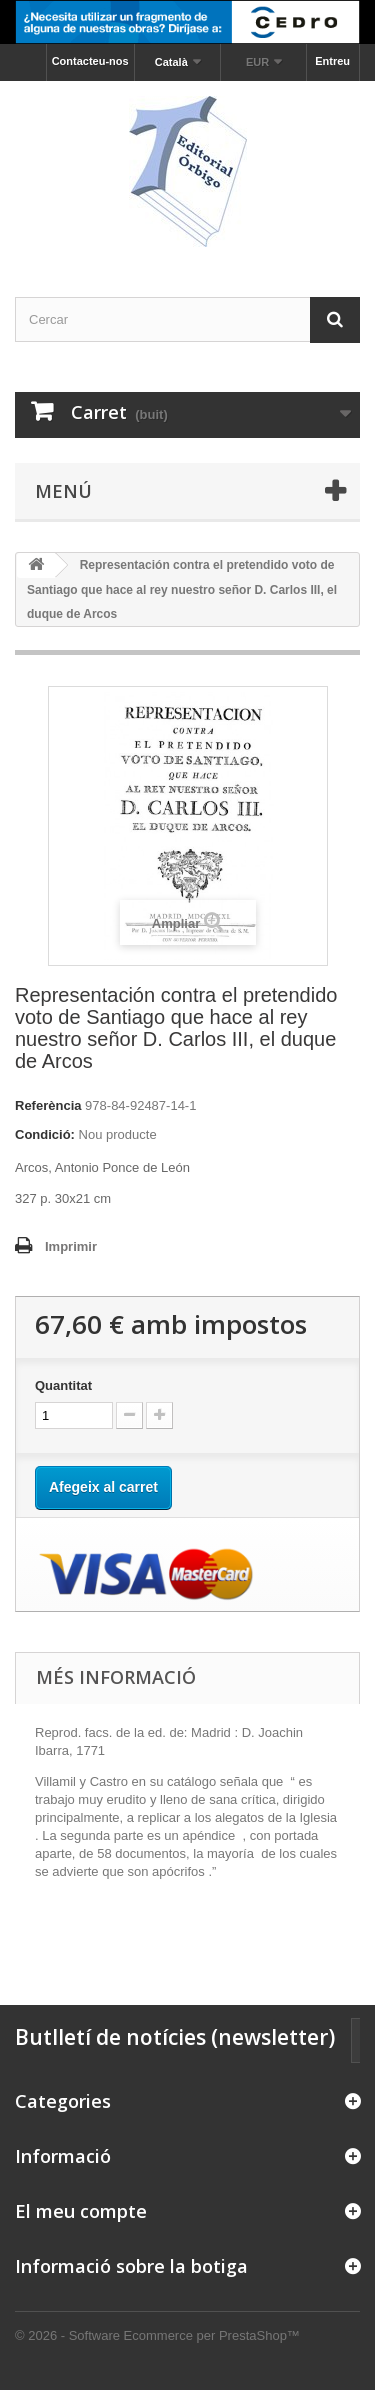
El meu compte (81, 2211)
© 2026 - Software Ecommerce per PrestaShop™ (157, 2335)
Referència (48, 1105)
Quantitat (63, 1385)
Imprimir (71, 1246)
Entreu (332, 61)
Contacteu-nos (90, 61)
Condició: (45, 1134)
